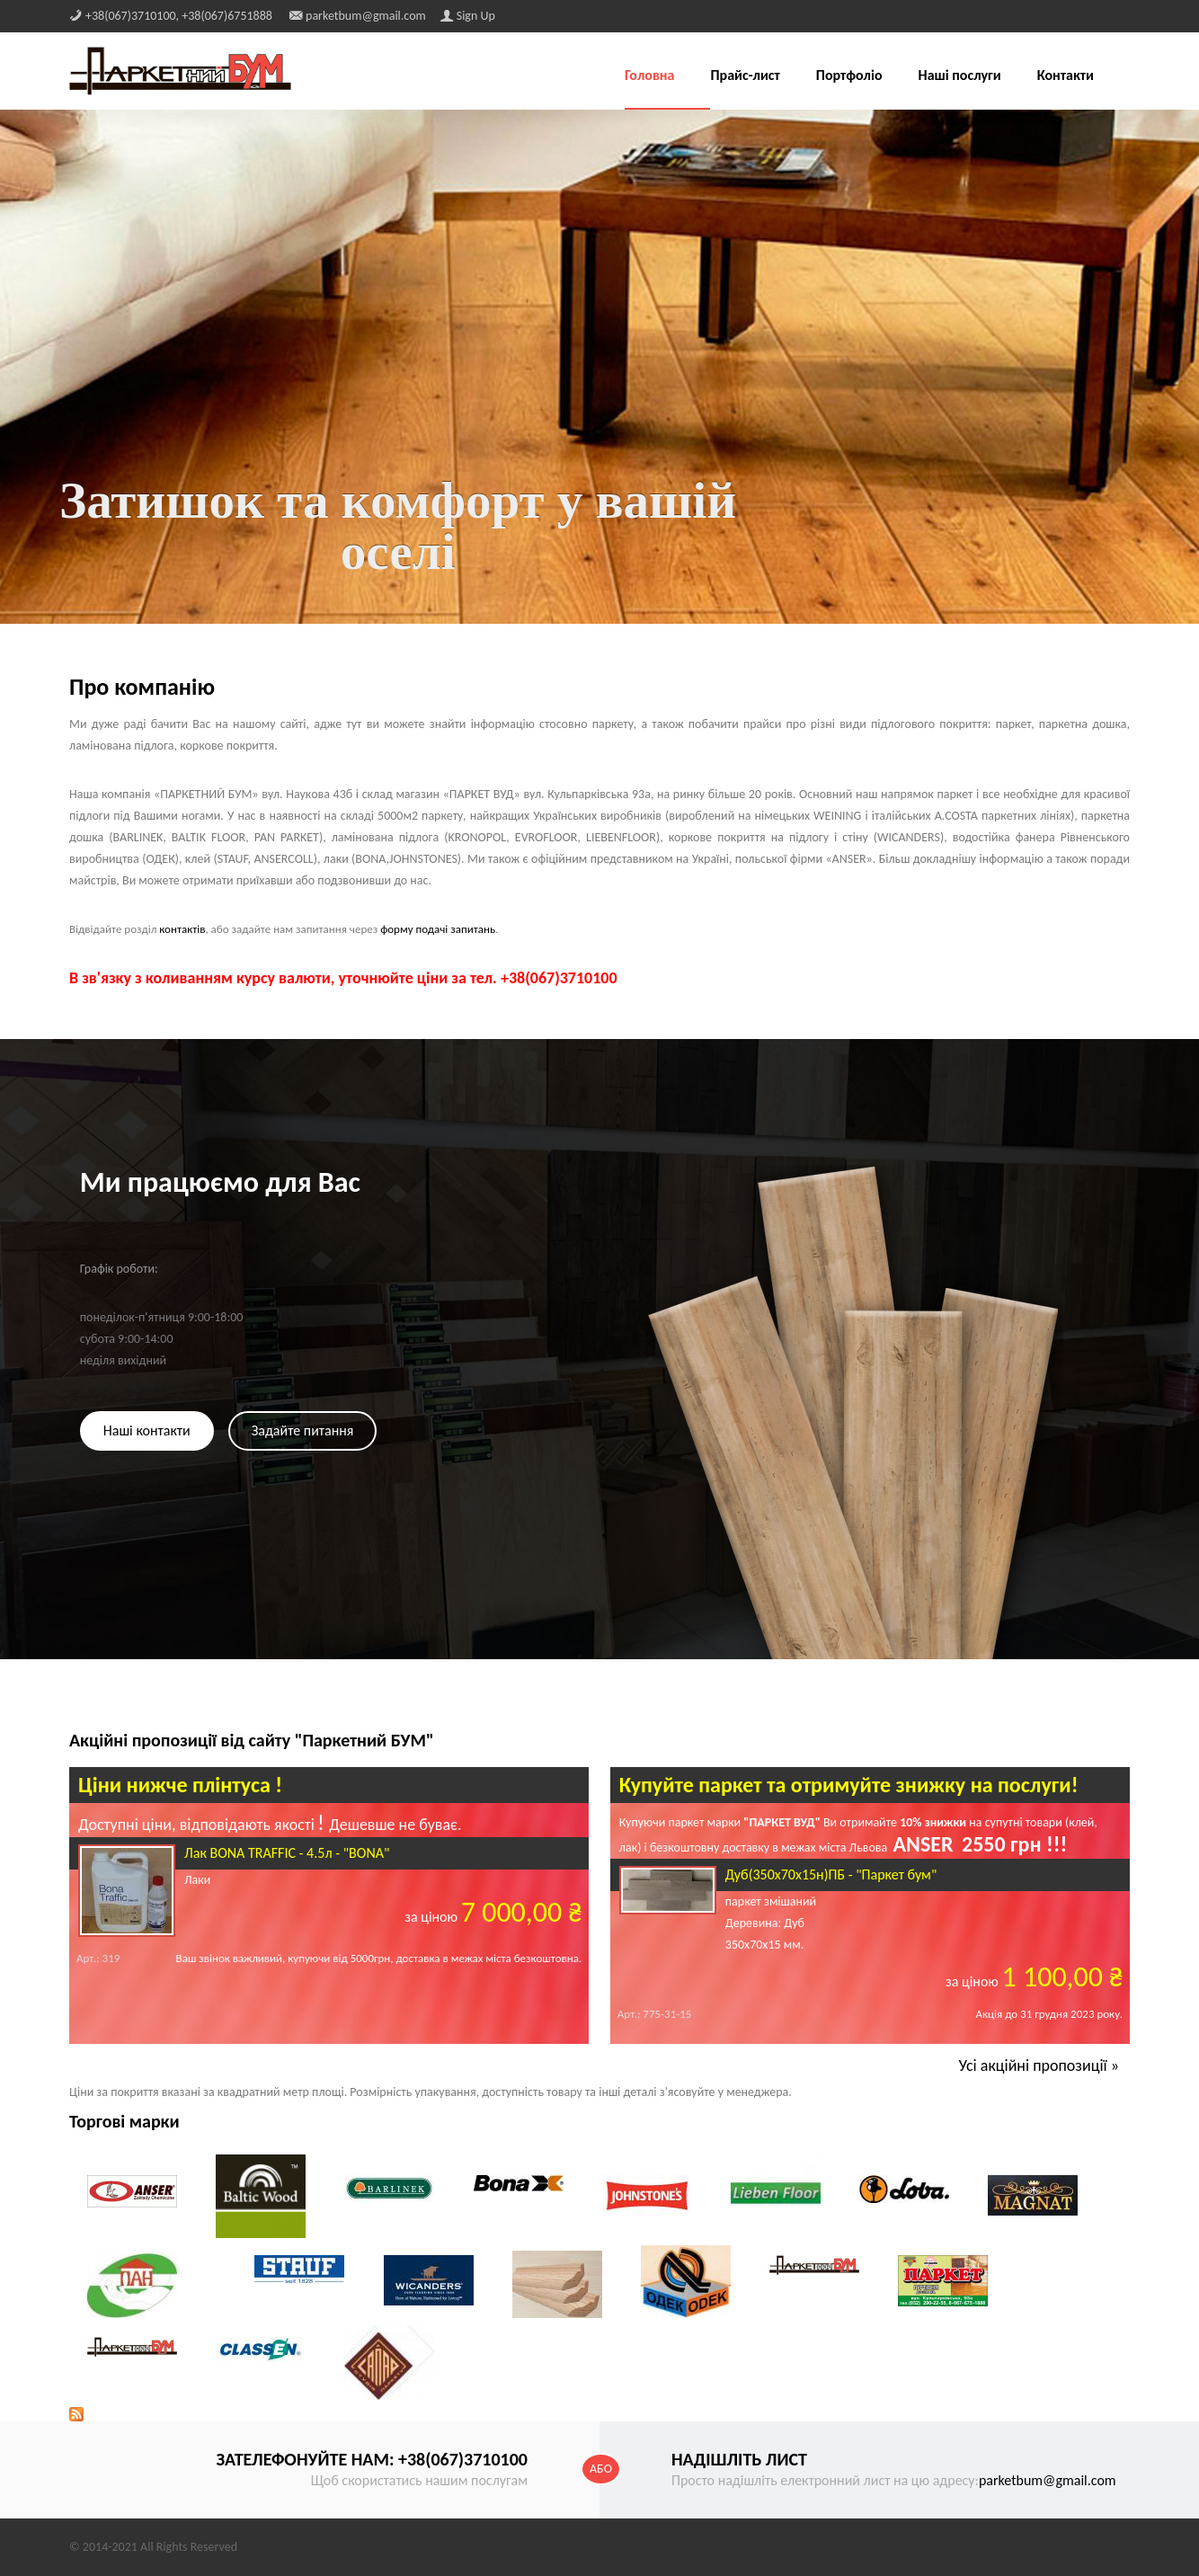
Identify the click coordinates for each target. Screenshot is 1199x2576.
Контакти (1065, 76)
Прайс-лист (744, 76)
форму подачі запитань (437, 929)
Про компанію (142, 686)
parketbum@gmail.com (1047, 2480)
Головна (650, 76)
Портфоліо (849, 76)
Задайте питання (303, 1430)
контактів (182, 929)
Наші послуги (960, 76)
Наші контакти (147, 1430)
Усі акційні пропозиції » (1038, 2065)
